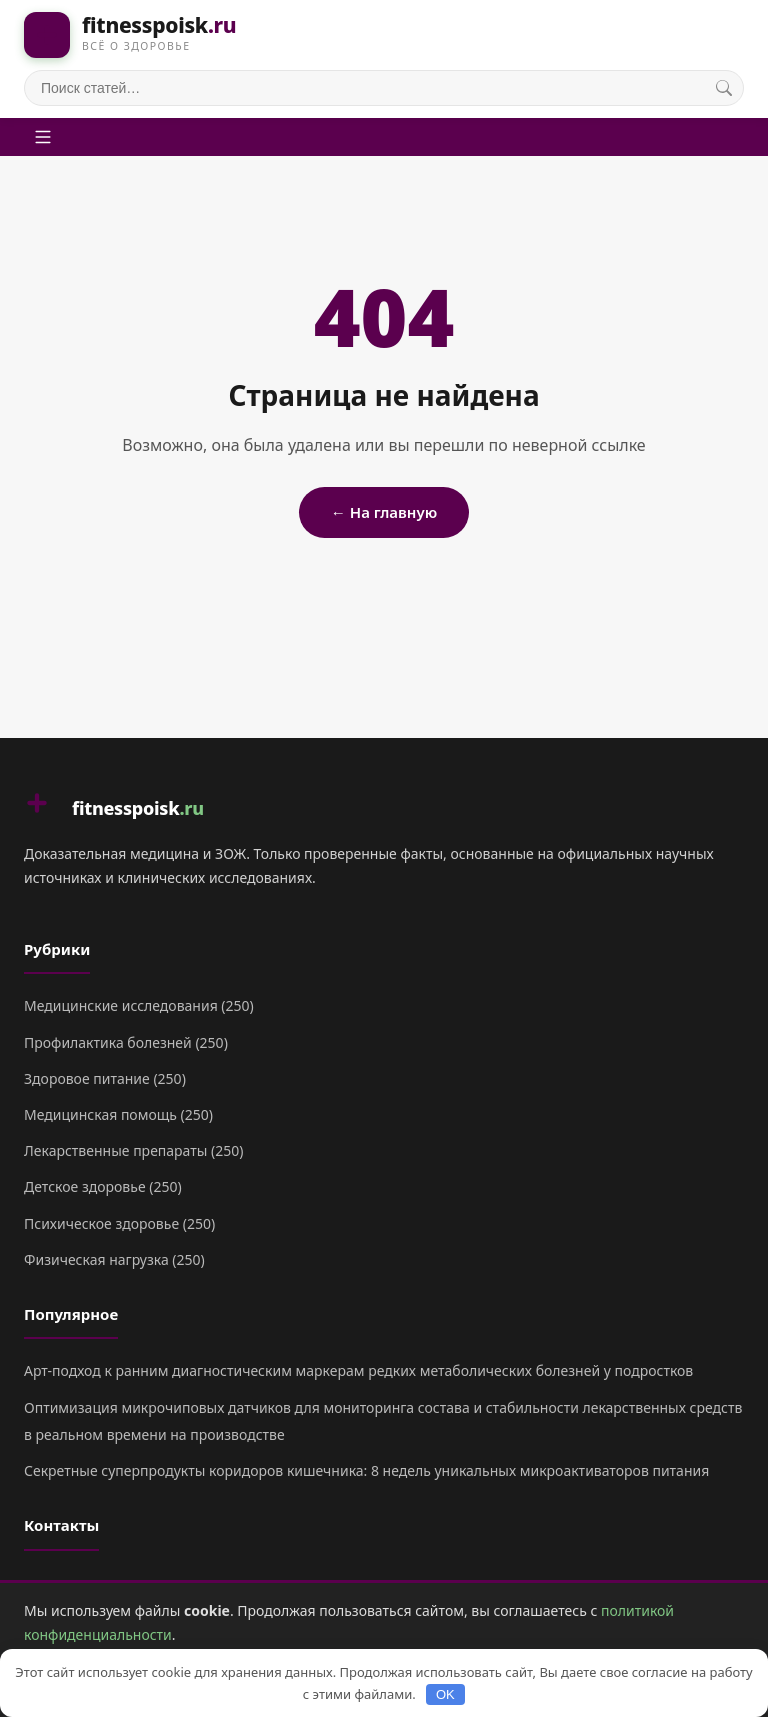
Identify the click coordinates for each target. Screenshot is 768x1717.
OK (445, 1694)
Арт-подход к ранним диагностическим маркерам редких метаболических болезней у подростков (358, 1370)
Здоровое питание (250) (105, 1078)
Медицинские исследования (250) (139, 1005)
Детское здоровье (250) (103, 1186)
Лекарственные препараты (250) (133, 1150)
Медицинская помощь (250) (118, 1114)
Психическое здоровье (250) (119, 1223)
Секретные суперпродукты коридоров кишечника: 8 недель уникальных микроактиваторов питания (366, 1470)
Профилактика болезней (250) (126, 1042)
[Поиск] (724, 88)
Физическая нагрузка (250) (114, 1259)
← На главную (384, 512)
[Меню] (43, 137)
